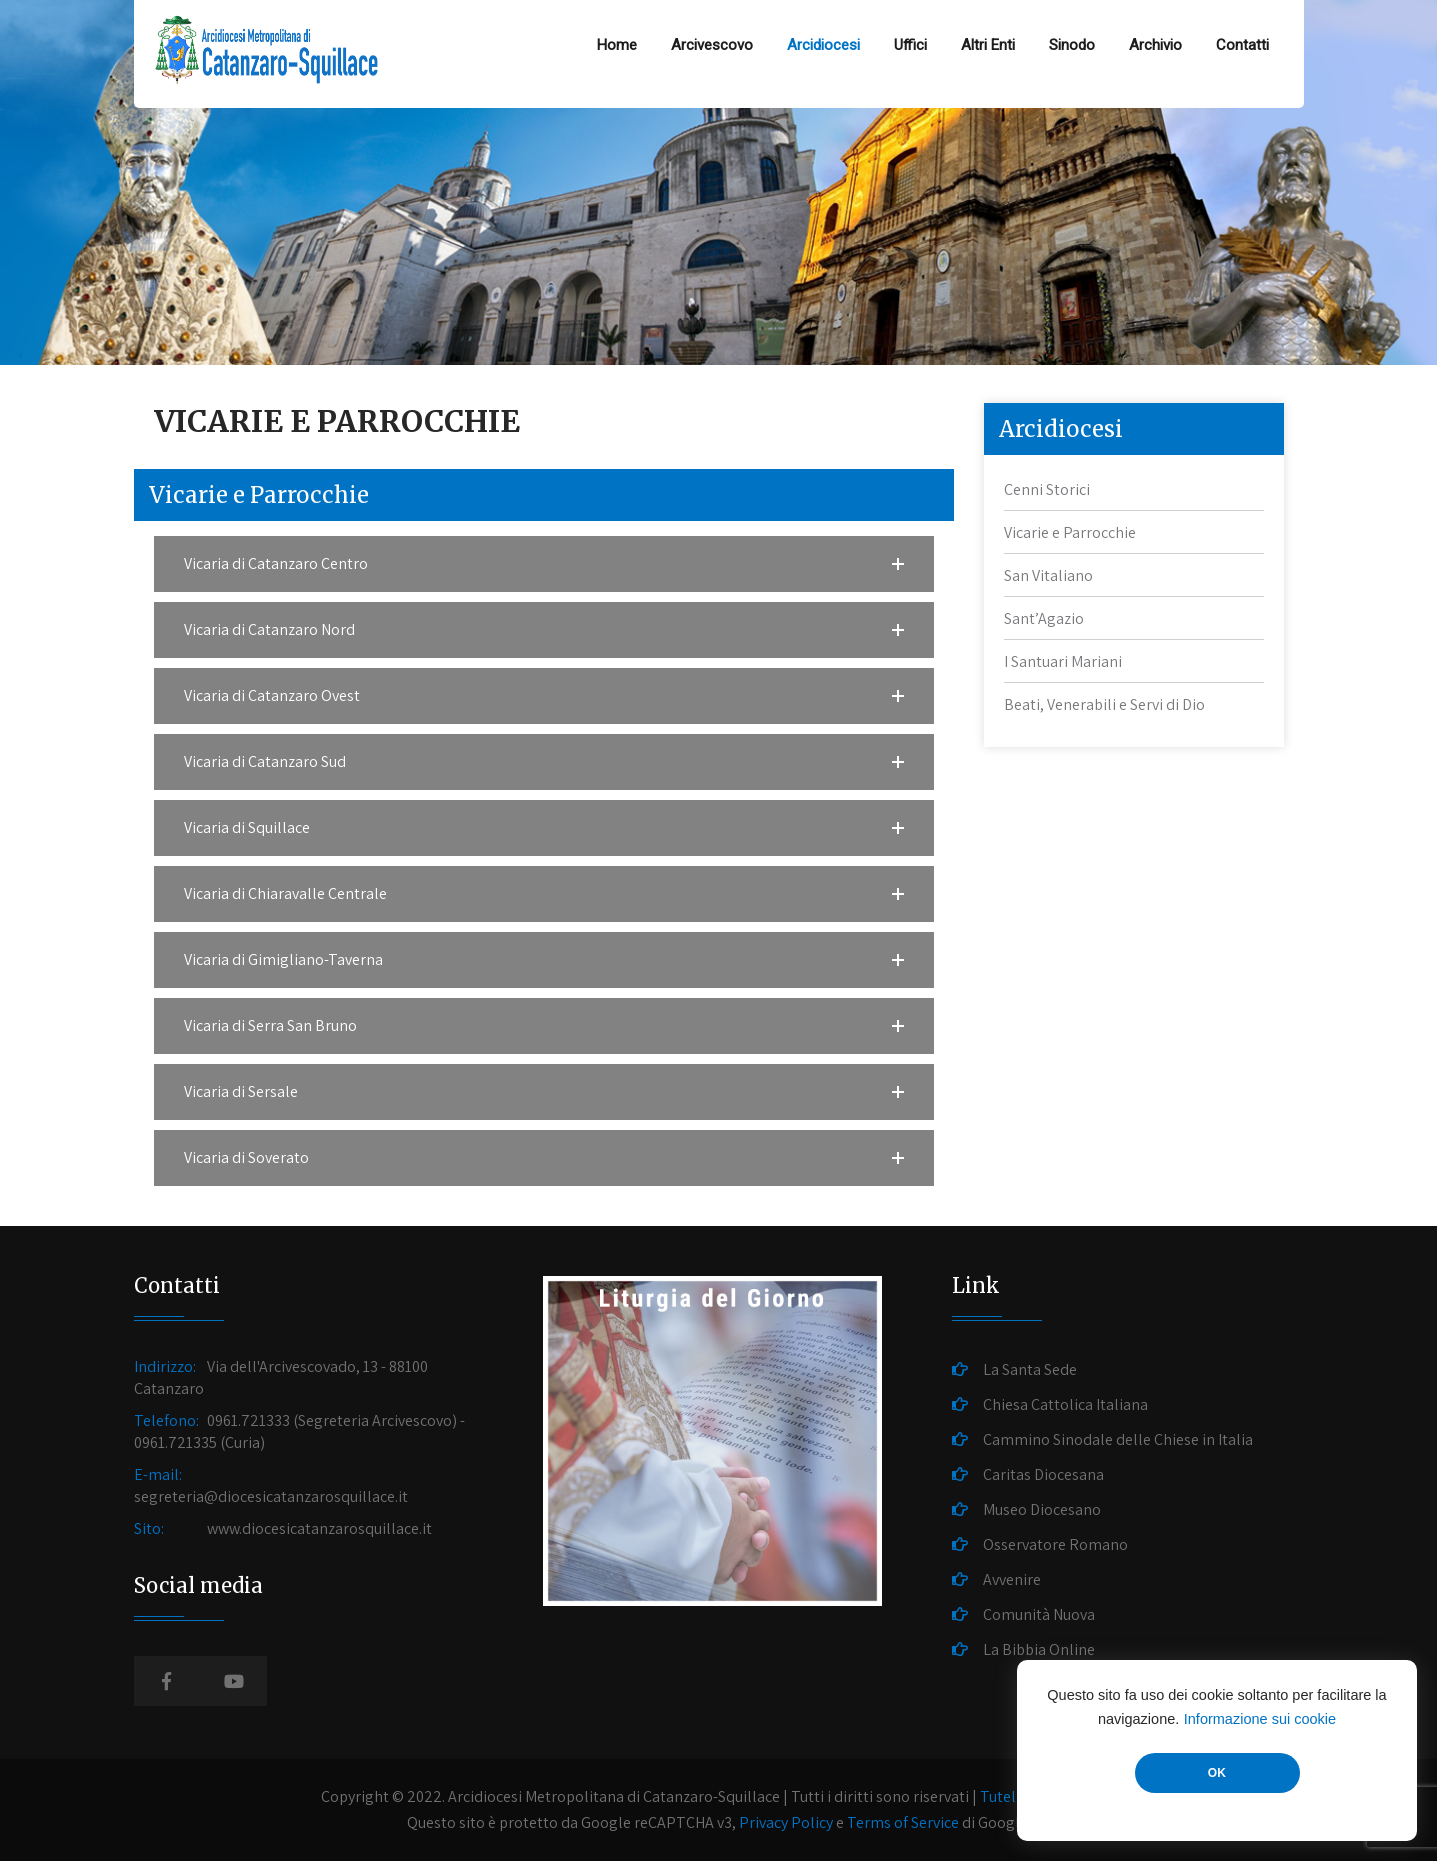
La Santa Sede (1030, 1369)
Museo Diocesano (1042, 1509)
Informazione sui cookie (1260, 1719)
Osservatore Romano (1055, 1544)
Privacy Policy (786, 1822)
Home (617, 45)
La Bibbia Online (1039, 1649)
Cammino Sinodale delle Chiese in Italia (1118, 1439)
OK (1217, 1773)
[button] (544, 564)
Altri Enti (988, 45)
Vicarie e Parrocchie (1070, 532)
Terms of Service (903, 1822)
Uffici (910, 45)
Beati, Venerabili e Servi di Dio (1104, 704)
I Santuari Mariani (1063, 661)
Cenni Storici (1047, 489)
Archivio (1155, 45)
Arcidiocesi (823, 45)
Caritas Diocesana (1043, 1474)
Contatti (1242, 45)
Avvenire (1012, 1579)
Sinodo (1072, 45)
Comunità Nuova (1039, 1614)
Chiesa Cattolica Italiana (1065, 1404)
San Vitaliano (1048, 575)
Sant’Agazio (1044, 618)
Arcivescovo (712, 45)
